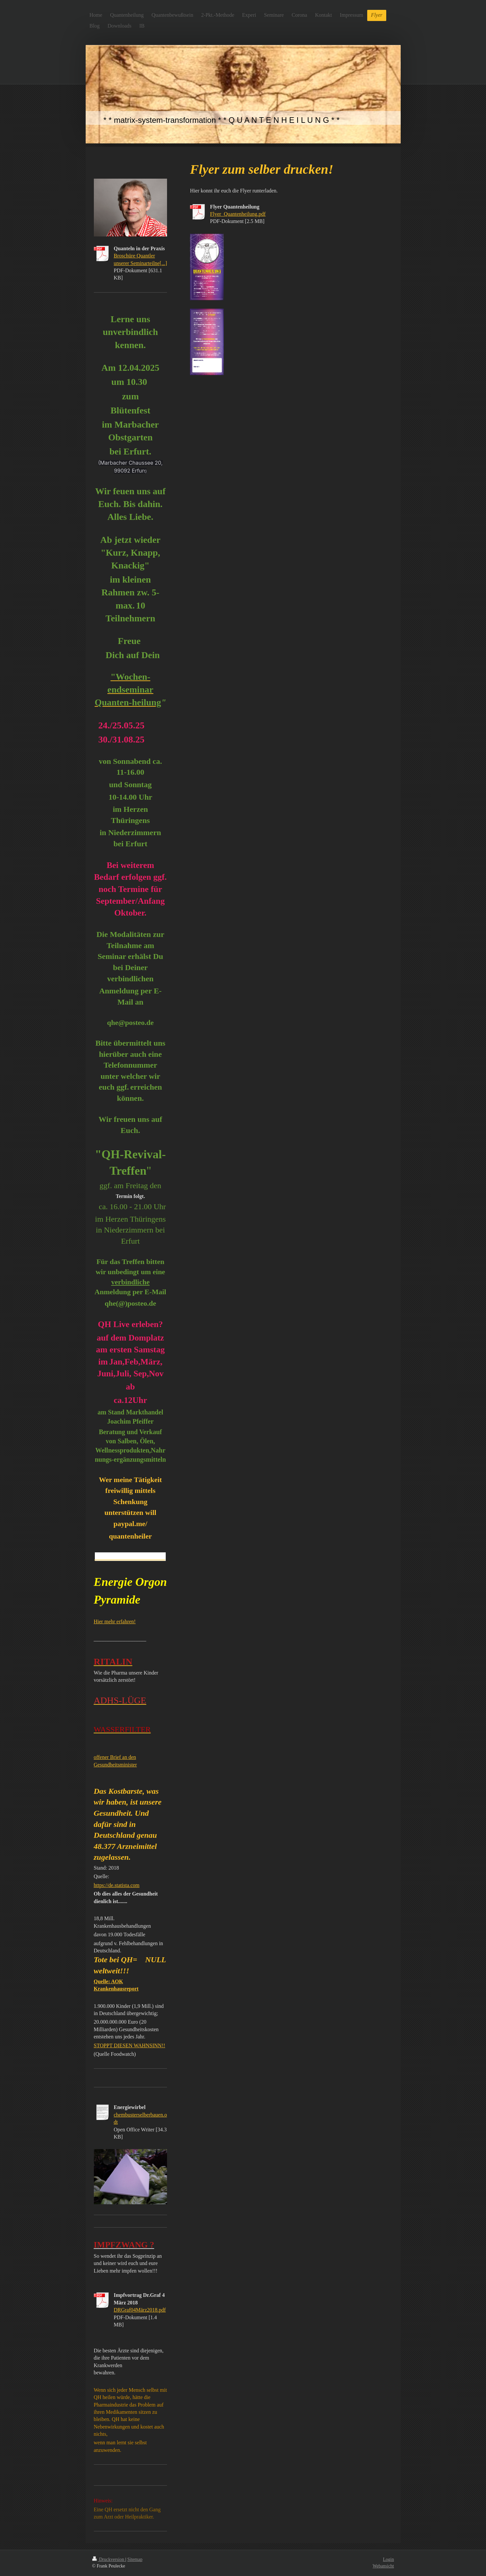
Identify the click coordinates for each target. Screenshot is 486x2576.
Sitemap (134, 2559)
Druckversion (108, 2559)
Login (388, 2559)
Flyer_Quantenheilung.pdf (237, 214)
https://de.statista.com (117, 1885)
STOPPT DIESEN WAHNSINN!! (129, 2045)
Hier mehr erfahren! (115, 1621)
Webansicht (383, 2566)
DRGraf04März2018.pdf (140, 2310)
